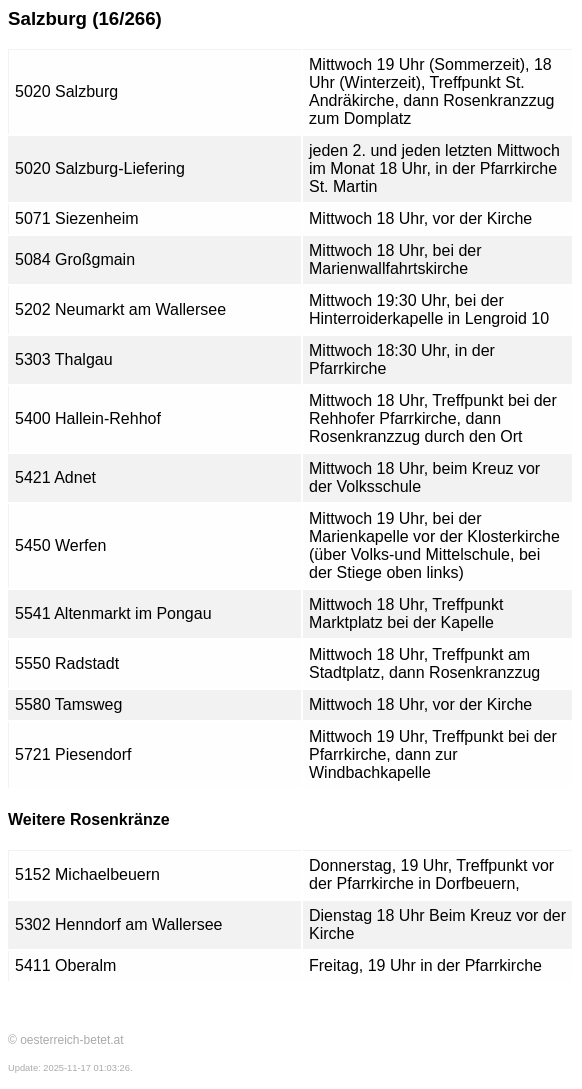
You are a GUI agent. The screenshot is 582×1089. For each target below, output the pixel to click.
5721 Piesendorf (73, 754)
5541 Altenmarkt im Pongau (113, 613)
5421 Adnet (55, 477)
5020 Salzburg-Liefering (100, 168)
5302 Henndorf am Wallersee (119, 924)
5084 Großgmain (75, 259)
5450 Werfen (60, 545)
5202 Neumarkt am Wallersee (120, 309)
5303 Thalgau (64, 359)
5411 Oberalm (65, 965)
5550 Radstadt (67, 663)
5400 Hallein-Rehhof (88, 418)
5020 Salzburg (66, 91)
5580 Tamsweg (68, 704)
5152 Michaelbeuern (87, 874)
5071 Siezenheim (77, 218)
